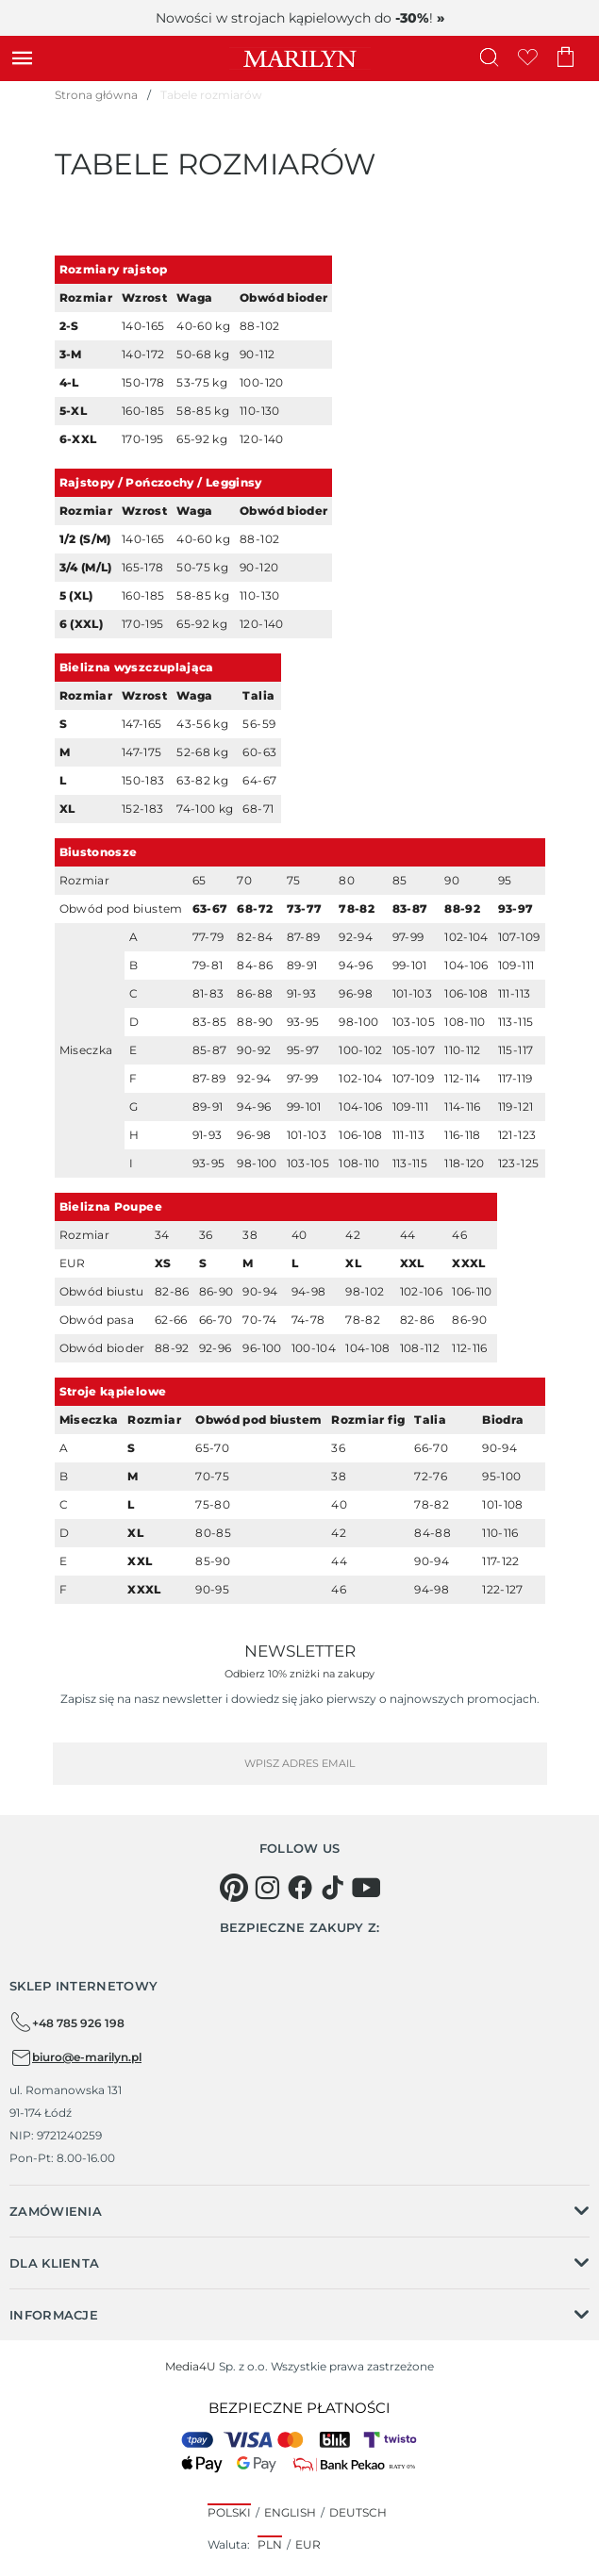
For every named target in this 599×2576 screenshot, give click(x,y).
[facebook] (300, 1888)
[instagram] (267, 1888)
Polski (229, 2512)
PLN (270, 2544)
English (290, 2512)
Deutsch (358, 2512)
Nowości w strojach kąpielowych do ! (300, 17)
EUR (308, 2544)
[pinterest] (234, 1888)
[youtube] (366, 1888)
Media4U (190, 2366)
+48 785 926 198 (67, 2022)
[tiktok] (333, 1888)
